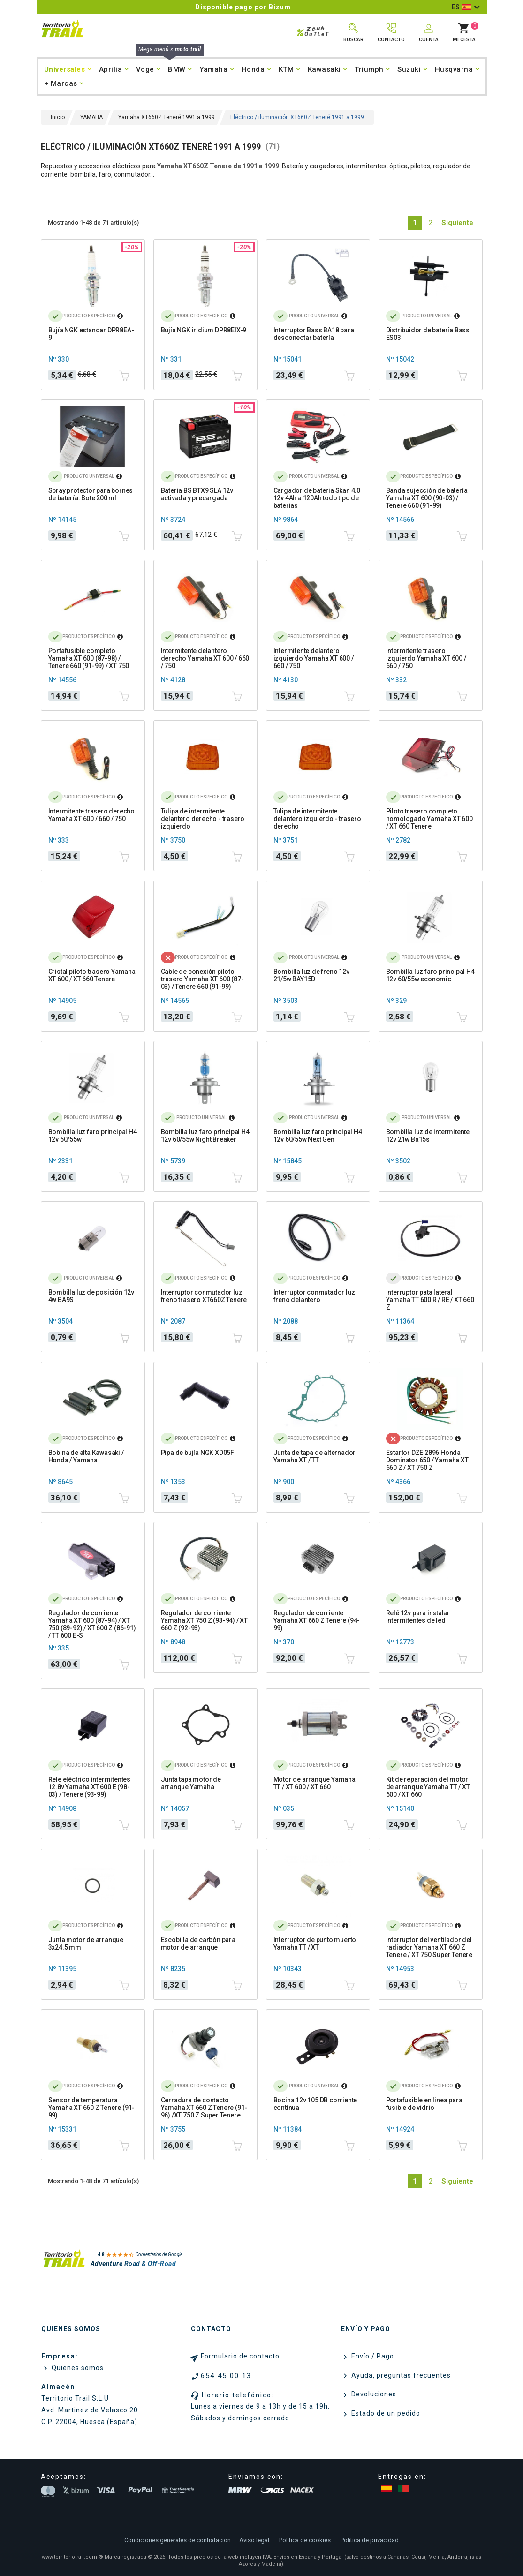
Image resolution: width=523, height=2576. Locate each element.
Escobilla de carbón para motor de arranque (198, 1943)
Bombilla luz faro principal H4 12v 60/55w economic (430, 975)
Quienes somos (77, 2368)
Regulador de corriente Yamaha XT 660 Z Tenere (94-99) (316, 1620)
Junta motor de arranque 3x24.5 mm (85, 1943)
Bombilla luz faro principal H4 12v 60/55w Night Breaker (205, 1135)
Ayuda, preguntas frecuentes (400, 2375)
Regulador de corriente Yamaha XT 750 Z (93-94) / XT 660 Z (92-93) (204, 1620)
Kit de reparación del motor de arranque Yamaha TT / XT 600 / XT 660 (428, 1787)
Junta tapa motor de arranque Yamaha (191, 1783)
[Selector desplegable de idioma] (465, 7)
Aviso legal (254, 2540)
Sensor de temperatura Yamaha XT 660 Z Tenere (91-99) (91, 2107)
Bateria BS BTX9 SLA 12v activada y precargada (197, 494)
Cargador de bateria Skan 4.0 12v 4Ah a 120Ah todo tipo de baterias (316, 498)
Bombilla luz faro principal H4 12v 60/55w (92, 1135)
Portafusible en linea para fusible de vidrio (424, 2103)
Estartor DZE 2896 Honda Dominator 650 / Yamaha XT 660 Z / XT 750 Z (427, 1460)
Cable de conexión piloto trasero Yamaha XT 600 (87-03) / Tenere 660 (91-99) (202, 979)
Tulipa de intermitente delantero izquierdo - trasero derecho (317, 818)
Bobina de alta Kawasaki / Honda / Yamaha (86, 1456)
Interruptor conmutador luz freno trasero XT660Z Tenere (204, 1295)
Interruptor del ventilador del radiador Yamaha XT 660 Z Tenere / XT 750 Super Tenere (429, 1947)
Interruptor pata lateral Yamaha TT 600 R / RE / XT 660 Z (430, 1299)
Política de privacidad (370, 2540)
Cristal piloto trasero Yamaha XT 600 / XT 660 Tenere (92, 975)
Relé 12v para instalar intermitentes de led (418, 1616)
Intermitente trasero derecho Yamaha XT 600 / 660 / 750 (91, 814)
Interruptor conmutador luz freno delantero (314, 1295)
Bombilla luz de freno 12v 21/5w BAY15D (311, 975)
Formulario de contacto (240, 2356)
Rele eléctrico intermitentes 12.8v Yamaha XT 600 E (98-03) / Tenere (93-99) (89, 1787)
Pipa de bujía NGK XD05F (197, 1452)
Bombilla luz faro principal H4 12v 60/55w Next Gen (317, 1135)
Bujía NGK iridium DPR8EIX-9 (204, 330)
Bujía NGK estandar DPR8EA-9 (91, 333)
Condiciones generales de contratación (177, 2540)
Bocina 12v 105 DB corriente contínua (315, 2103)
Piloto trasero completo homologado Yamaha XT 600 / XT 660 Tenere (429, 818)
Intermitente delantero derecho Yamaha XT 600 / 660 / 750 (205, 658)
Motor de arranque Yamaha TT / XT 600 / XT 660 (314, 1783)
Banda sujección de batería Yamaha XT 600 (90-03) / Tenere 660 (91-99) (427, 498)
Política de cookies (305, 2540)
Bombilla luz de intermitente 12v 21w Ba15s (428, 1135)
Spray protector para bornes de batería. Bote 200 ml (90, 494)
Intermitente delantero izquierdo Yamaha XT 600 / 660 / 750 (313, 658)
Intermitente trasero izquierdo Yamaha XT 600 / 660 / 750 (426, 658)
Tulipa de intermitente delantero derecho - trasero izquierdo (203, 818)
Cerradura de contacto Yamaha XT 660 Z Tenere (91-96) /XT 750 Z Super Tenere (204, 2107)
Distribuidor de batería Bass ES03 (428, 333)
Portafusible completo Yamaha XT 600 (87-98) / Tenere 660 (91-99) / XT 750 (88, 658)
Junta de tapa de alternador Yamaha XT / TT (314, 1456)
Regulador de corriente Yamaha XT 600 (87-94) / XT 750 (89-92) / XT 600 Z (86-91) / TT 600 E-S (92, 1624)
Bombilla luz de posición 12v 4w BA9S (91, 1295)
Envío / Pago (371, 2356)
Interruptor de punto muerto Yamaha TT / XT (314, 1943)
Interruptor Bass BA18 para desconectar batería (313, 333)
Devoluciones (372, 2394)
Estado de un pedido (384, 2413)
